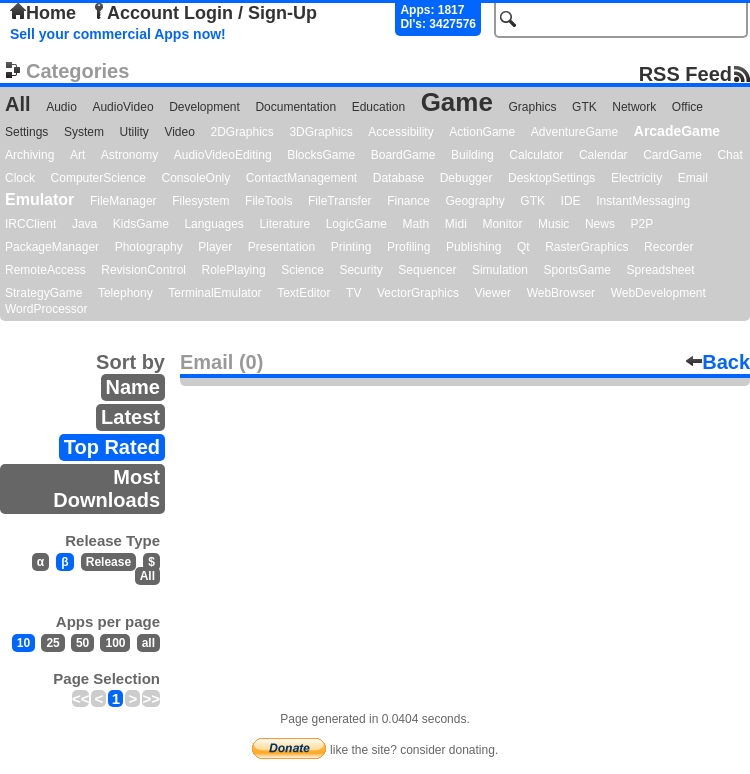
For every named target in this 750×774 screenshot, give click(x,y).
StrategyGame (43, 293)
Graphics (532, 107)
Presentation (281, 247)
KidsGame (141, 224)
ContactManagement (301, 178)
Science (302, 270)
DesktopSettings (551, 178)
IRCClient (30, 224)
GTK (584, 107)
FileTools (268, 201)
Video (179, 132)
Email (693, 178)
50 (82, 643)
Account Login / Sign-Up (204, 13)
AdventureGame (574, 132)
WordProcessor (46, 309)
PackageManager (52, 247)
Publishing (473, 247)
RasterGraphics (586, 247)
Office (687, 107)
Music (553, 224)
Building (472, 155)
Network (634, 107)
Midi (456, 224)
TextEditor (303, 293)
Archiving (29, 155)
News (600, 224)
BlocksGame (321, 155)
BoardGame (403, 155)
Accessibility (400, 132)
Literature (284, 224)
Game (457, 102)
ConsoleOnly (196, 178)
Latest (130, 417)
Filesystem (200, 201)
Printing (351, 247)
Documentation (295, 107)
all (148, 643)
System (84, 132)
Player (215, 247)
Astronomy (129, 155)
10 (23, 643)
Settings (26, 132)
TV (353, 293)
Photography (149, 247)
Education (378, 107)
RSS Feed (685, 73)
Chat (729, 155)
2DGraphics (241, 132)
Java (84, 224)
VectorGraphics (418, 293)
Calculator (536, 155)
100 (115, 643)
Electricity (636, 178)
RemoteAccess (45, 270)
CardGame (672, 155)
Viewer (493, 293)
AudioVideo (122, 107)
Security (360, 270)
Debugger (466, 178)
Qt (523, 247)
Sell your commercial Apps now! (118, 34)
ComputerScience (98, 178)
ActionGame (482, 132)
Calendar (603, 155)
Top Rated (112, 447)
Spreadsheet (660, 270)
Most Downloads (106, 488)
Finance (408, 201)
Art (77, 155)
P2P (641, 224)
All (18, 104)
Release (108, 562)
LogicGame (356, 224)
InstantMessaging (643, 201)
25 (52, 643)
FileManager (123, 201)
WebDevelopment (658, 293)
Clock (20, 178)
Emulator (39, 199)
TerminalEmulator (214, 293)
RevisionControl (143, 270)
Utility (134, 132)
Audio (61, 107)
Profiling (408, 247)
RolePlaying (234, 270)
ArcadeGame (677, 131)
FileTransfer (340, 201)
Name (133, 387)
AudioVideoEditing (223, 155)
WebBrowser (561, 293)
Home (43, 13)
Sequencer (427, 270)
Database (398, 178)
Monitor (502, 224)
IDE (571, 201)
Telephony (125, 293)
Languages (213, 224)
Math (416, 224)
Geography (474, 201)
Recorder (668, 247)
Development (204, 107)
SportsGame (577, 270)
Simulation (500, 270)
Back (718, 362)
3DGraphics (320, 132)
